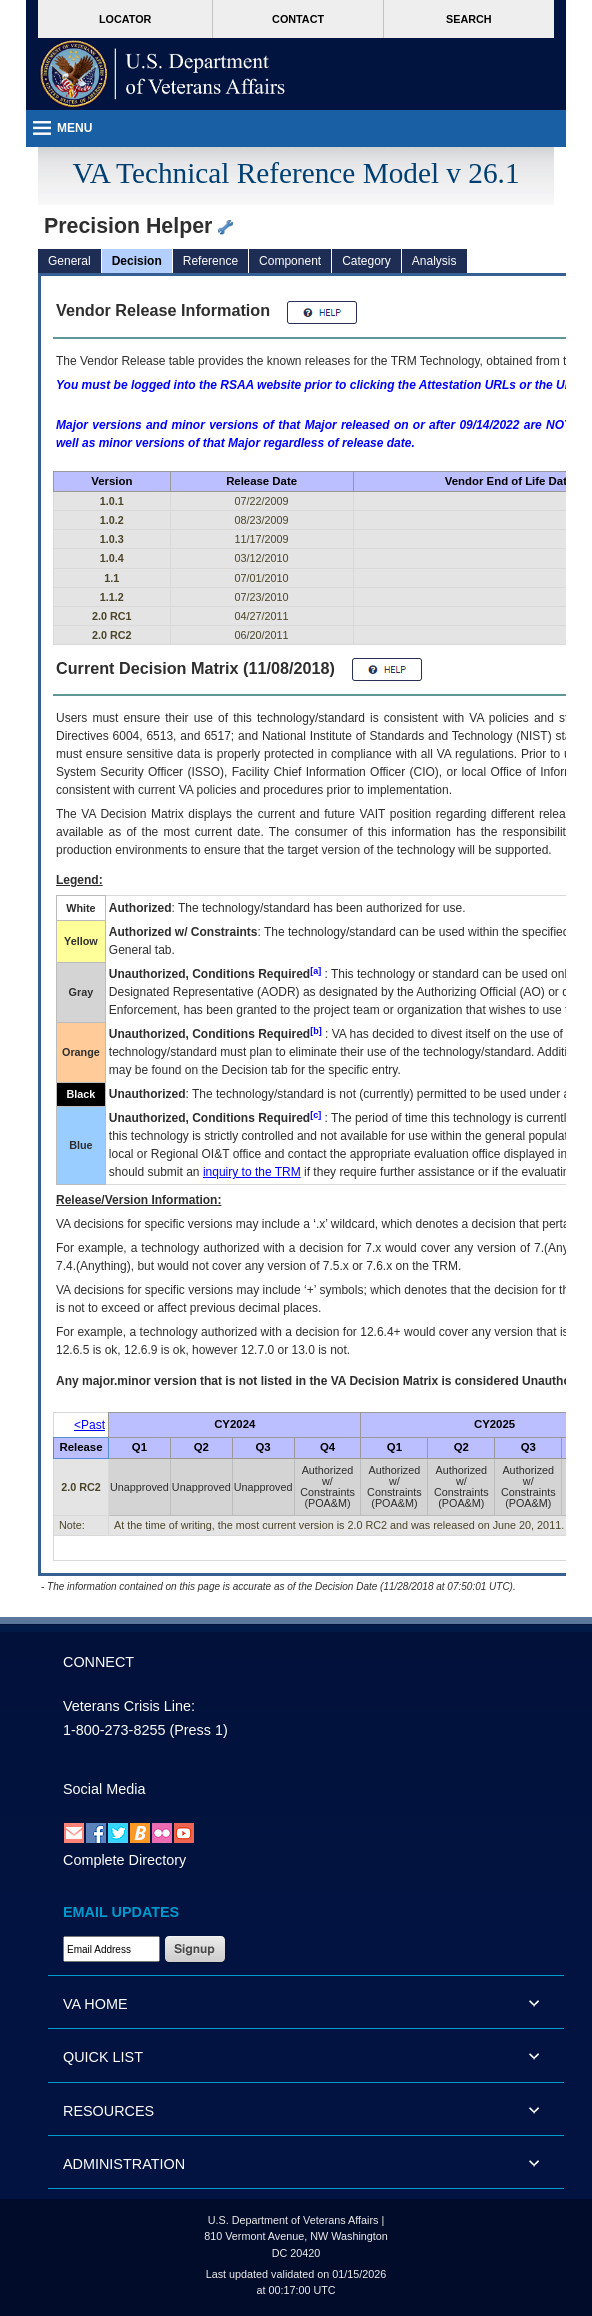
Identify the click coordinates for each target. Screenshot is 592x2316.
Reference (210, 261)
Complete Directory (124, 1860)
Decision (137, 261)
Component (290, 261)
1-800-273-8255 (114, 1730)
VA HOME (95, 2004)
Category (366, 261)
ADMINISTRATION (124, 2164)
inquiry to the (252, 1172)
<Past (89, 1425)
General (69, 261)
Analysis (434, 261)
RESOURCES (108, 2111)
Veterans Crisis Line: (129, 1706)
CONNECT (98, 1662)
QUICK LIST (103, 2057)
